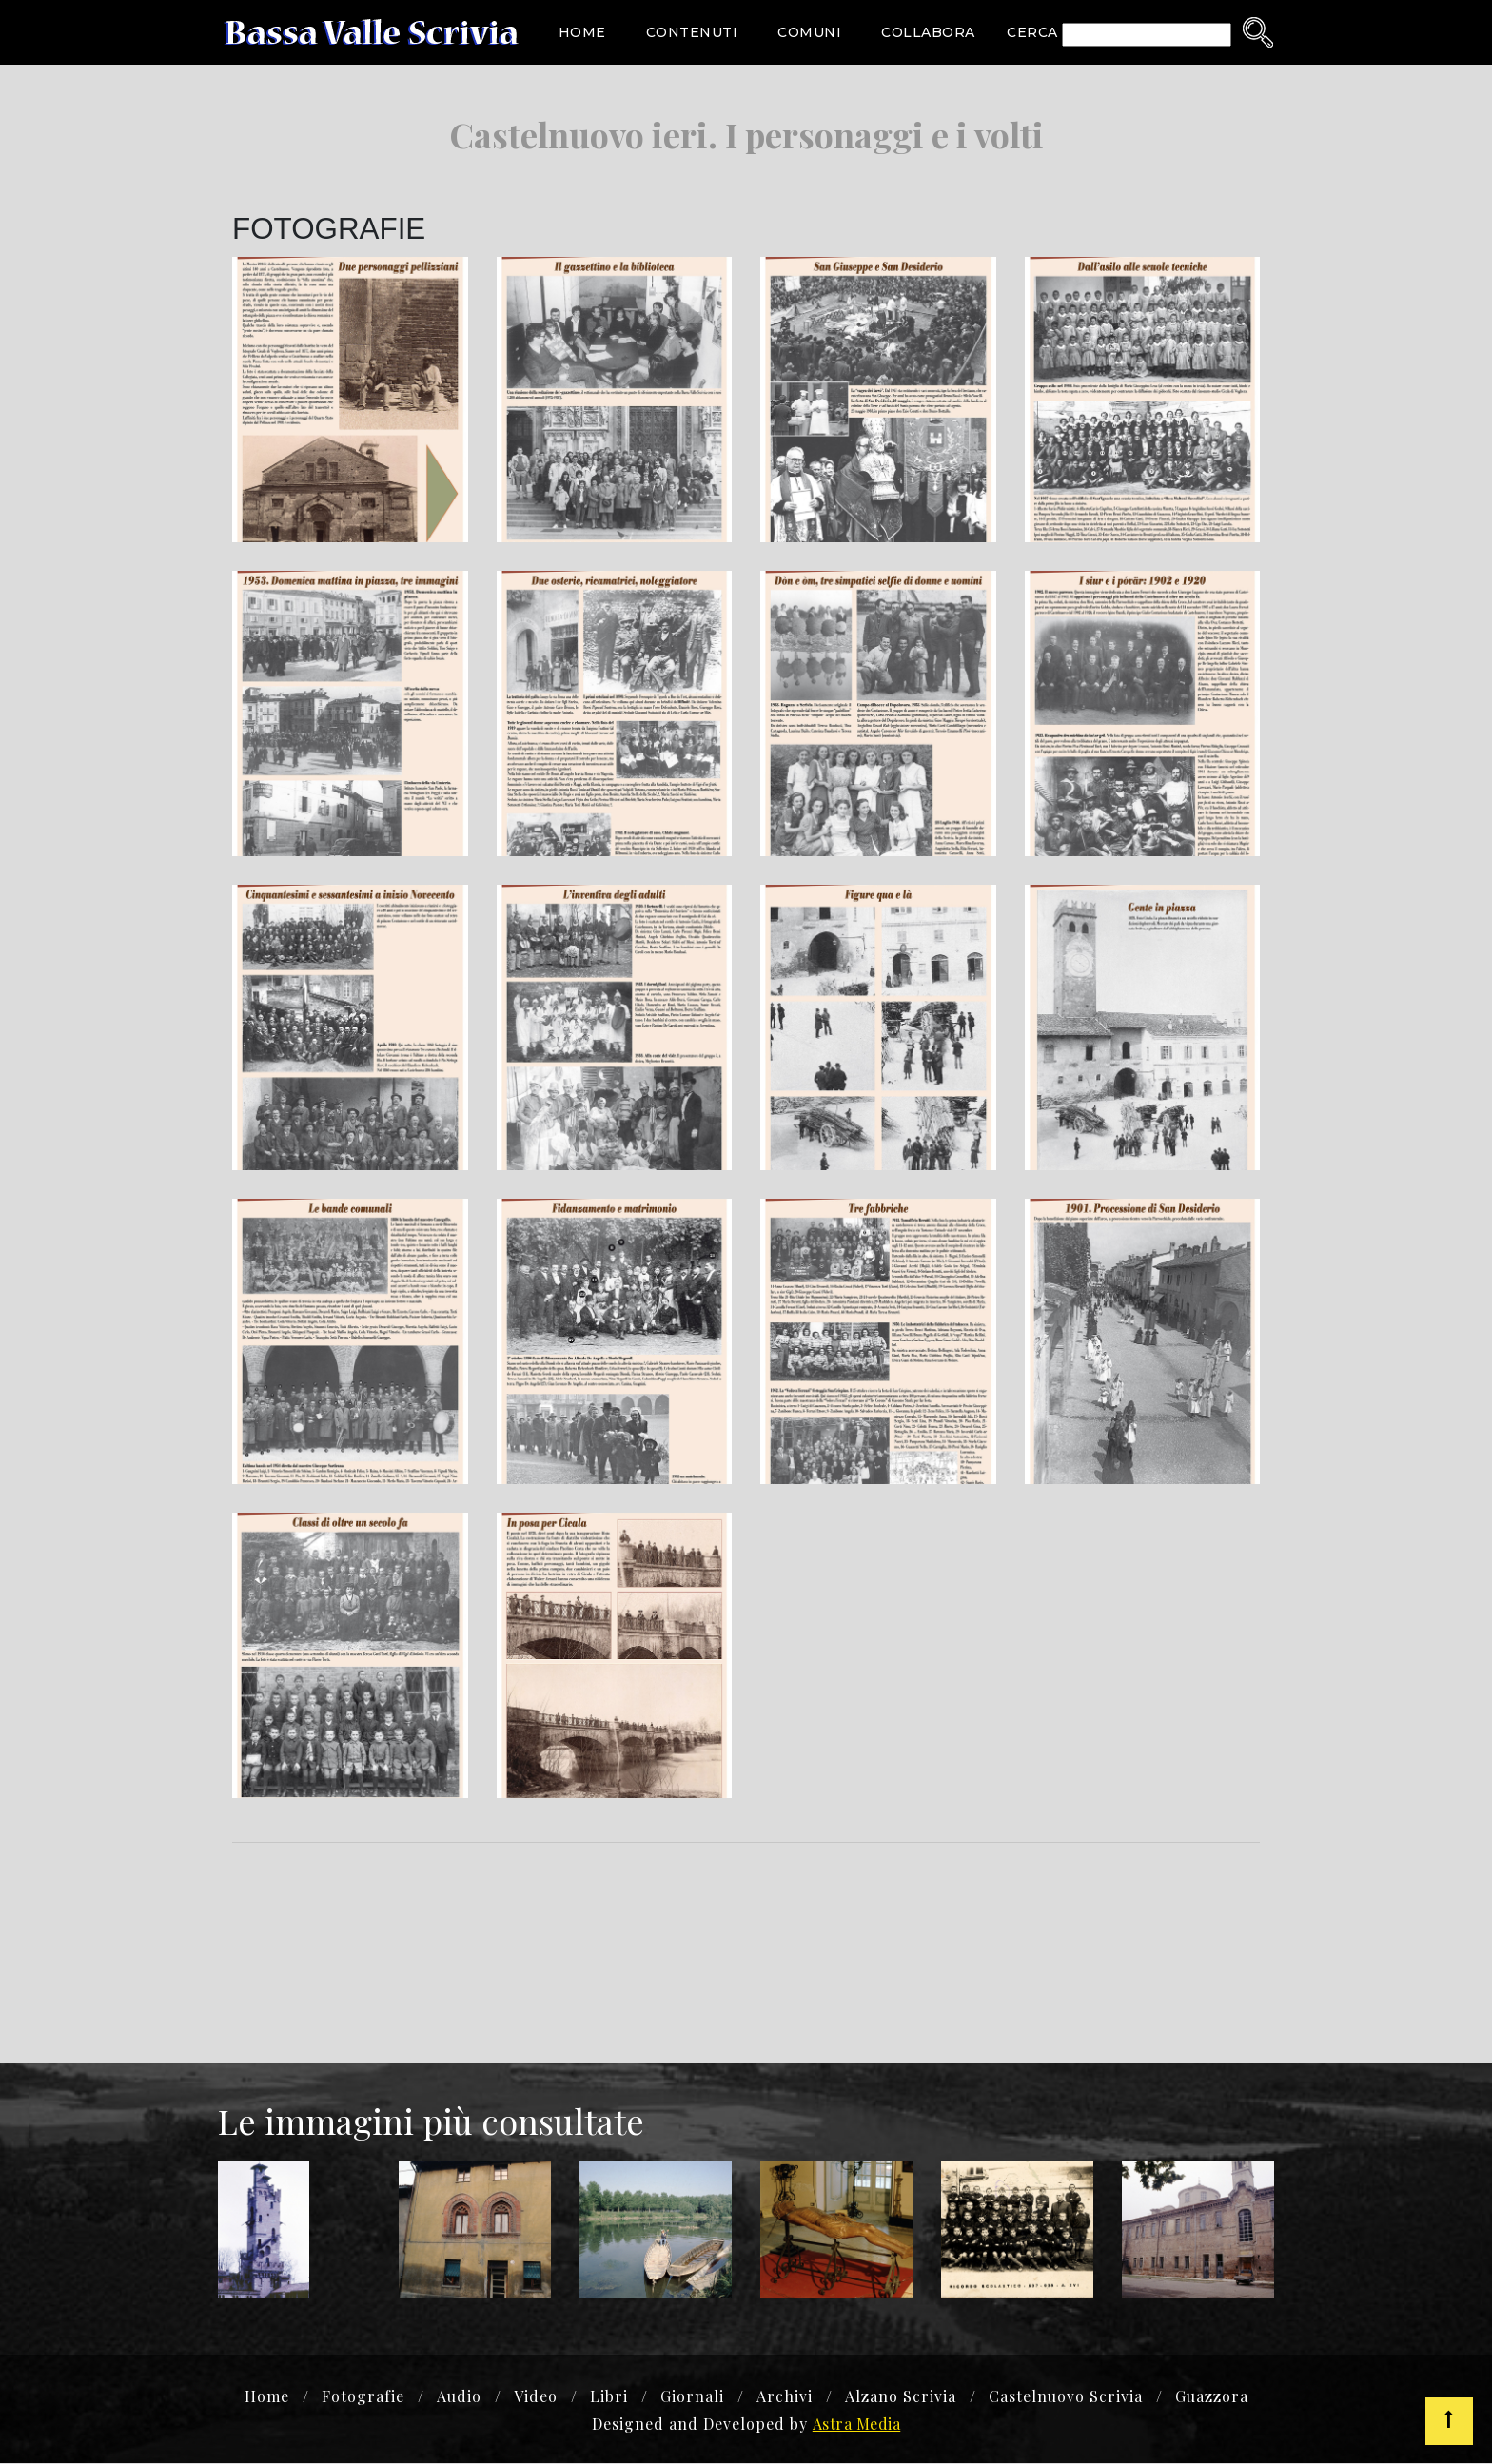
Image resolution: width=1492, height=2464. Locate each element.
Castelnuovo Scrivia (1066, 2398)
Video (536, 2398)
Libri (609, 2398)
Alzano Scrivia (900, 2398)
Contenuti (692, 32)
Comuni (809, 32)
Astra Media (857, 2425)
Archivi (784, 2398)
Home (582, 32)
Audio (459, 2398)
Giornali (692, 2398)
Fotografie (363, 2398)
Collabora (928, 32)
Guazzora (1211, 2398)
